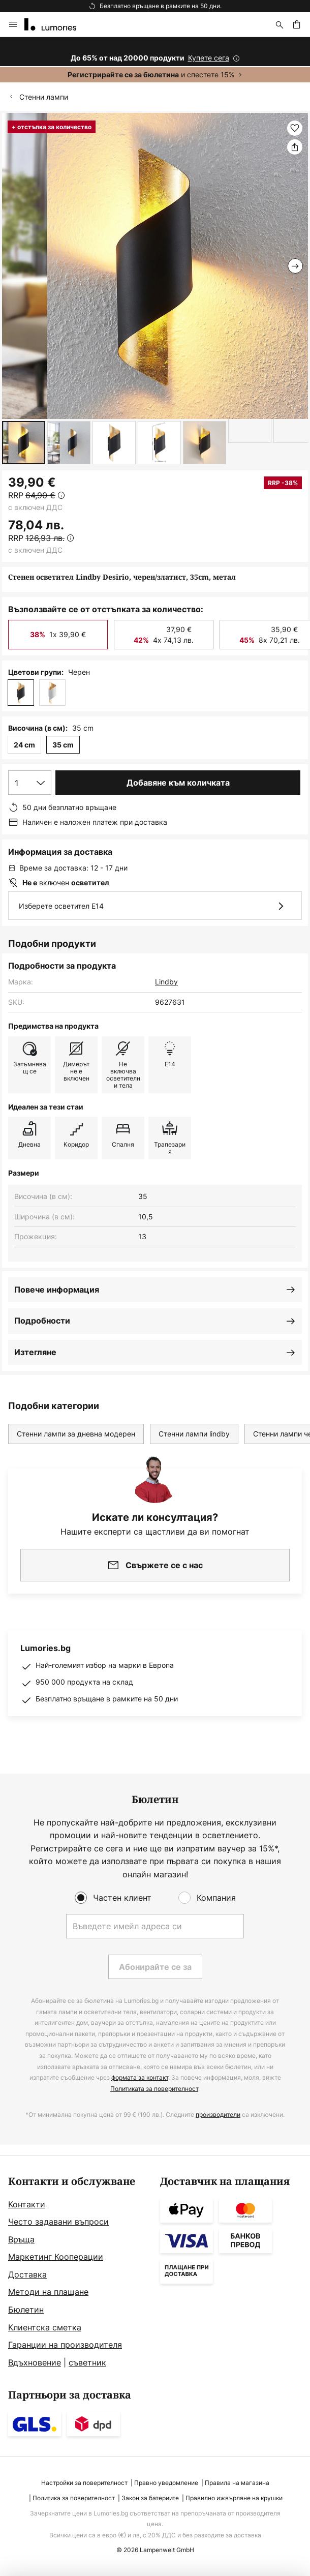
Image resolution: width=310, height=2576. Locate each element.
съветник (87, 2362)
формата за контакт (139, 2077)
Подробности (42, 1320)
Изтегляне (35, 1352)
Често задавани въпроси (58, 2221)
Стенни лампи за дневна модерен (76, 1434)
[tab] (79, 2273)
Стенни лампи (43, 97)
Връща (21, 2239)
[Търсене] (279, 24)
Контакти (26, 2204)
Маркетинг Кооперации (55, 2256)
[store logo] (56, 24)
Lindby (166, 981)
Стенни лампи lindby (194, 1434)
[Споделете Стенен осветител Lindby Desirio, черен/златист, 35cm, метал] (294, 147)
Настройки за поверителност (84, 2482)
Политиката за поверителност (154, 2088)
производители (218, 2114)
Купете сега (208, 58)
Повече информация (56, 1289)
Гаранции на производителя (65, 2344)
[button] (23, 442)
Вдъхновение (34, 2362)
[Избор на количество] (29, 782)
